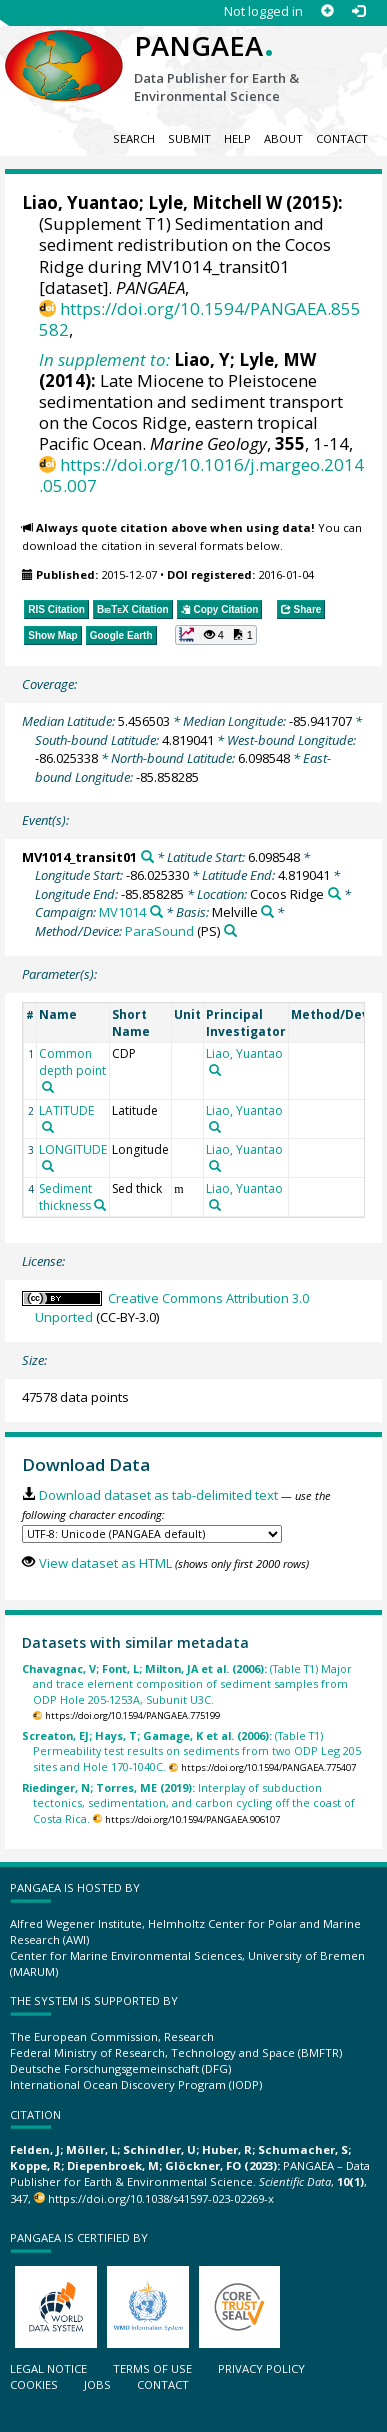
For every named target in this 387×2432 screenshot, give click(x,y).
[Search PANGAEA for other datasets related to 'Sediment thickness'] (100, 1205)
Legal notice (48, 2368)
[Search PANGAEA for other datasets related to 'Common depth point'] (48, 1087)
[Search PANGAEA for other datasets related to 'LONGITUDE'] (48, 1166)
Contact (342, 138)
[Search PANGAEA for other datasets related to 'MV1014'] (156, 911)
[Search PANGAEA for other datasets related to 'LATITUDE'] (48, 1127)
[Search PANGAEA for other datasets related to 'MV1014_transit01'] (147, 856)
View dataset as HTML (105, 1563)
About (283, 138)
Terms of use (152, 2368)
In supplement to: (104, 359)
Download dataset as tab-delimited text (158, 1495)
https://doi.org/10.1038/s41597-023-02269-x (161, 2198)
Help (237, 138)
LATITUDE (66, 1110)
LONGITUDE (73, 1149)
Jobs (97, 2384)
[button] (216, 635)
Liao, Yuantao (80, 202)
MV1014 (122, 912)
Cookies (34, 2384)
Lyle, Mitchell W (215, 202)
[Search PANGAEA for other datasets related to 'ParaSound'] (230, 930)
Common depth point (72, 1062)
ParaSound (159, 931)
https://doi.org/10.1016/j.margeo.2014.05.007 (201, 475)
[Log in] (358, 11)
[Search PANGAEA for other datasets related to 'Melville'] (267, 911)
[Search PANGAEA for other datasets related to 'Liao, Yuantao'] (215, 1070)
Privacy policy (261, 2368)
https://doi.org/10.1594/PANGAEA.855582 (200, 319)
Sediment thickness (65, 1197)
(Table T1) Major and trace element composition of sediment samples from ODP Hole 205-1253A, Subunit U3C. (187, 1684)
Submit (189, 138)
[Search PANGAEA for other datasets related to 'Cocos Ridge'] (334, 893)
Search (134, 138)
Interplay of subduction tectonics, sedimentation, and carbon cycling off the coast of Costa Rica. (188, 1803)
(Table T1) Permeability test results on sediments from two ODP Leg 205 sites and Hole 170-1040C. (191, 1751)
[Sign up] (327, 11)
